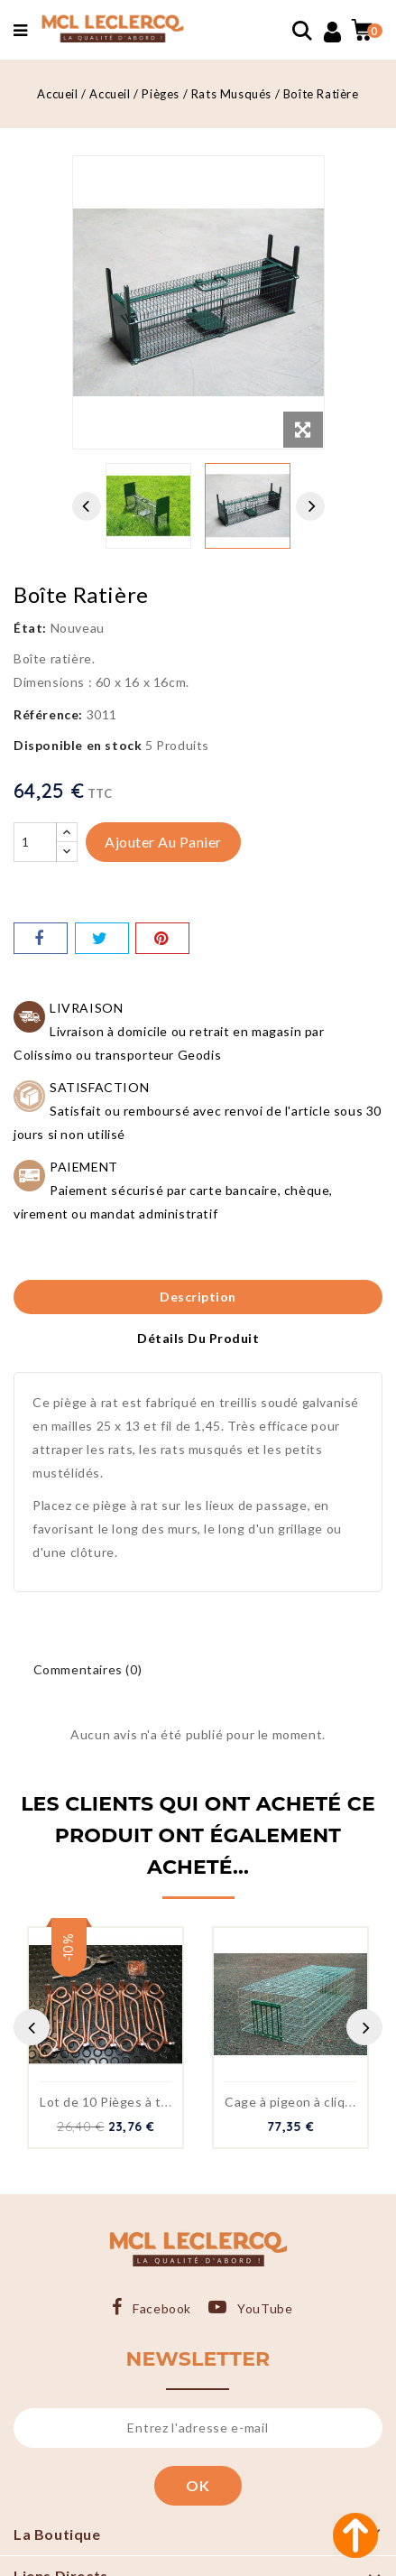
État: (30, 627)
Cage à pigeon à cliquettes (305, 2101)
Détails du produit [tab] (198, 1338)
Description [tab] (198, 1296)
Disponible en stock (78, 745)
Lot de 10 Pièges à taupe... (120, 2101)
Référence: (48, 714)
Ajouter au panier (163, 841)
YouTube (264, 2308)
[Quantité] (35, 842)
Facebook (162, 2308)
